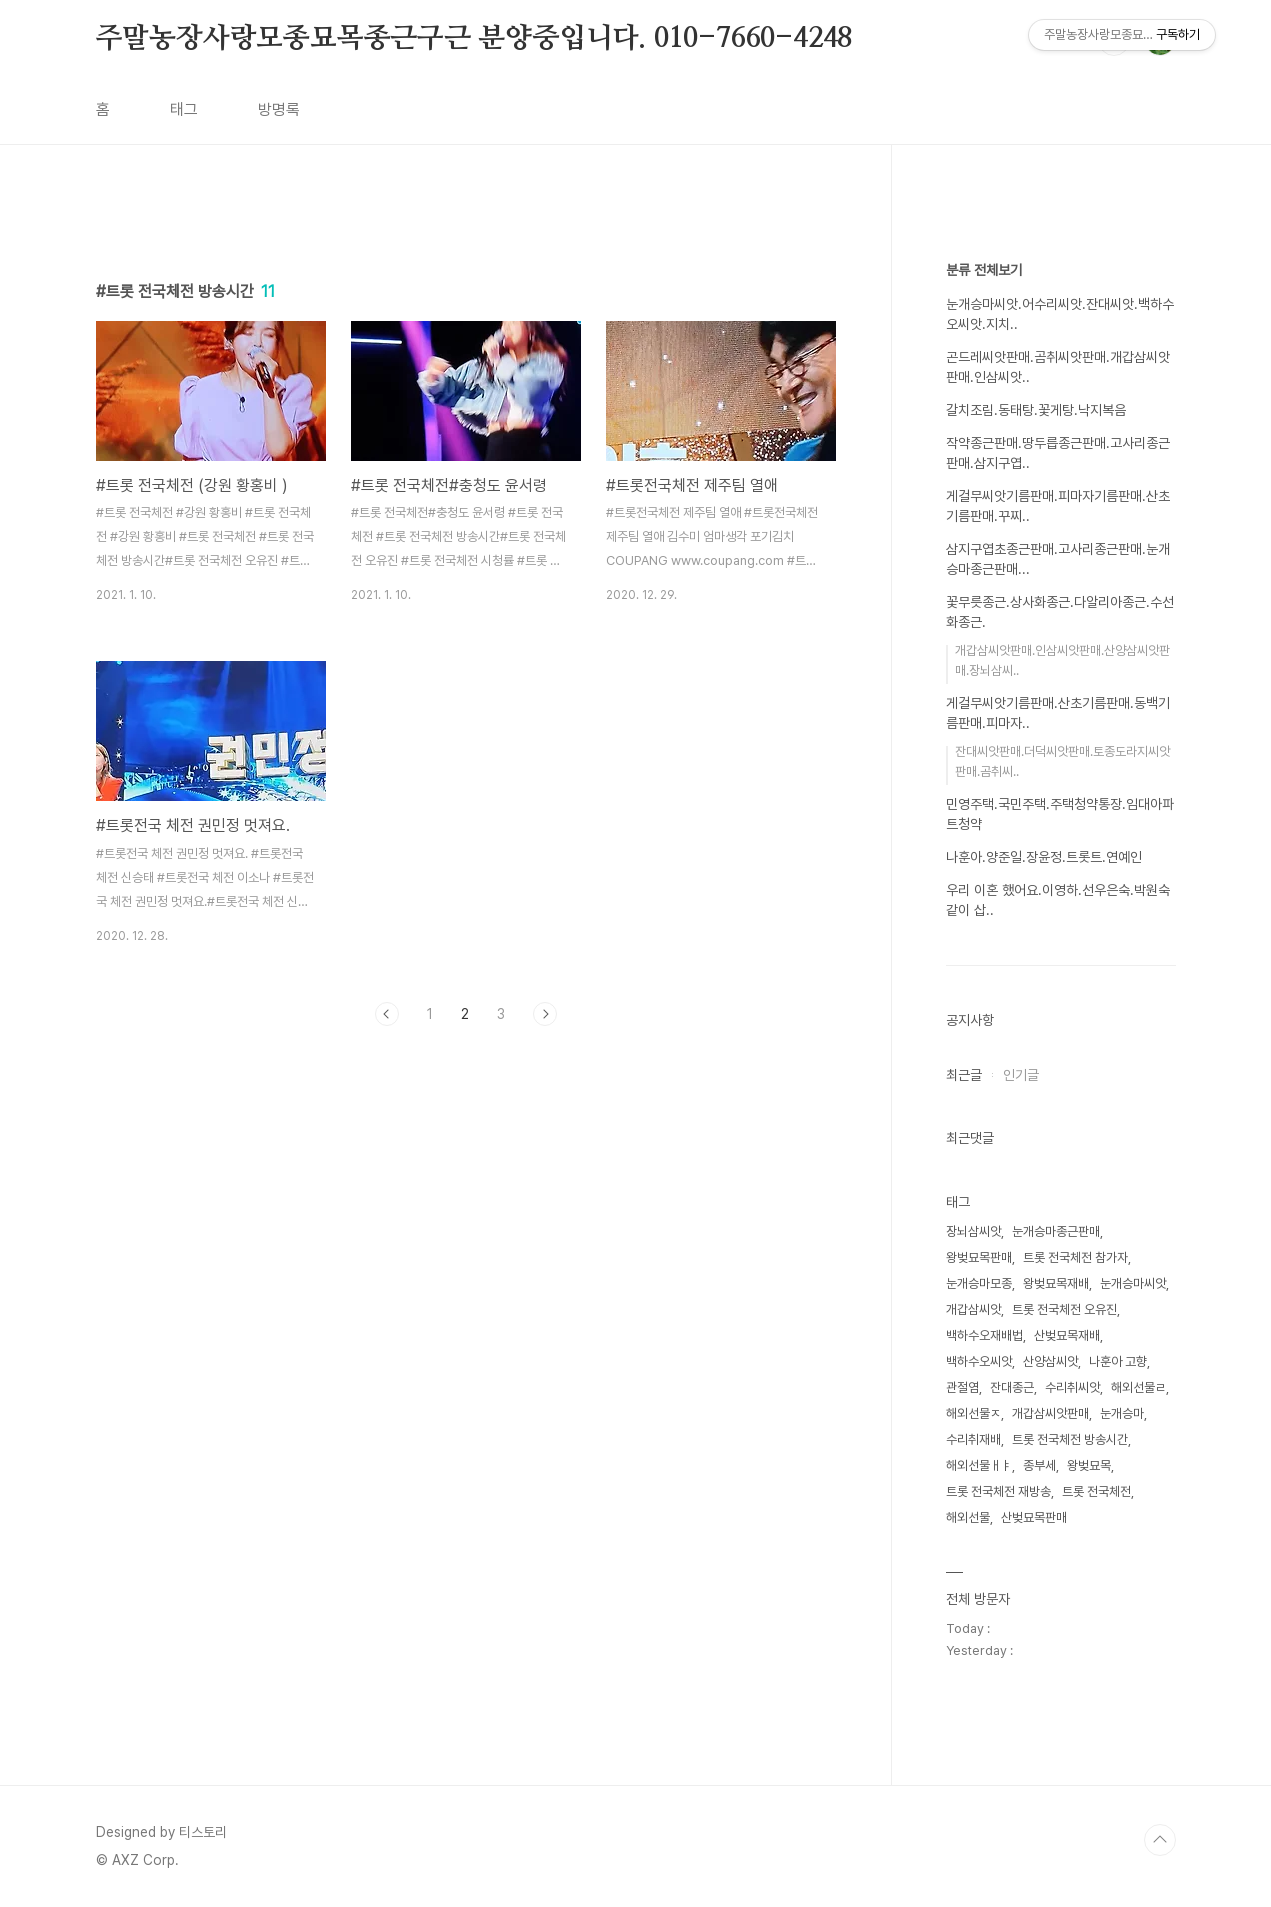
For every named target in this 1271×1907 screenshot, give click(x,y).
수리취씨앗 (1072, 1387)
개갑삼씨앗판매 (1050, 1413)
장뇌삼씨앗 (973, 1231)
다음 (545, 1014)
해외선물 (968, 1517)
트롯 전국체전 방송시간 (1070, 1439)
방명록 (279, 109)
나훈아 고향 (1118, 1361)
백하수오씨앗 (979, 1361)
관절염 (962, 1387)
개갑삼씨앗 (973, 1309)
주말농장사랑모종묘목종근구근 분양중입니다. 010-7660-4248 (474, 39)
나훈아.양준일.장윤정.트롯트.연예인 (1044, 857)
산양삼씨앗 (1050, 1361)
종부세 (1039, 1465)
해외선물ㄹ (1138, 1387)
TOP (1160, 1840)
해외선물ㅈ (973, 1413)
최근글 (964, 1075)
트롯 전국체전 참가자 (1075, 1257)
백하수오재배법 (984, 1335)
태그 (184, 109)
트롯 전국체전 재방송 (998, 1491)
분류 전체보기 (984, 270)
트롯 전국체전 (1096, 1491)
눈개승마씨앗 (1133, 1283)
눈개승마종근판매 (1056, 1231)
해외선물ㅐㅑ (979, 1465)
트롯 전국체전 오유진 (1064, 1309)
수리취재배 (973, 1439)
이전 (387, 1014)
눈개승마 (1122, 1413)
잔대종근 (1012, 1387)
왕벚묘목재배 (1056, 1283)
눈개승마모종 (979, 1283)
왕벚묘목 (1089, 1465)
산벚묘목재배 (1067, 1335)
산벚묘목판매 (1034, 1517)
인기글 (1021, 1075)
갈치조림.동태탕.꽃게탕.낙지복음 (1036, 410)
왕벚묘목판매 (979, 1257)
